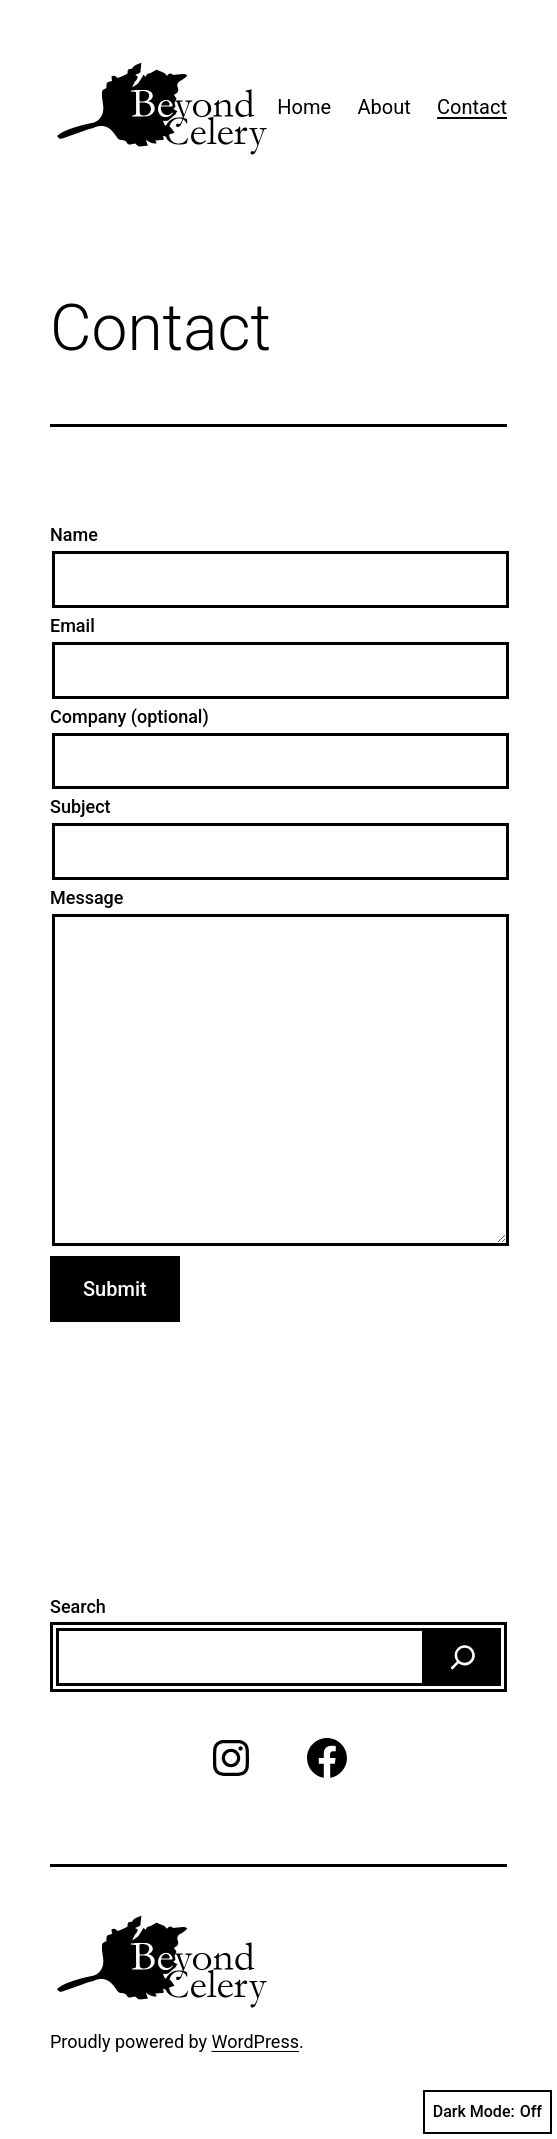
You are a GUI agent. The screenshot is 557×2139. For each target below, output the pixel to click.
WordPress (255, 2041)
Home (304, 107)
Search (78, 1606)
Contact (472, 107)
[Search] (463, 1657)
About (383, 107)
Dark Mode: (487, 2112)
